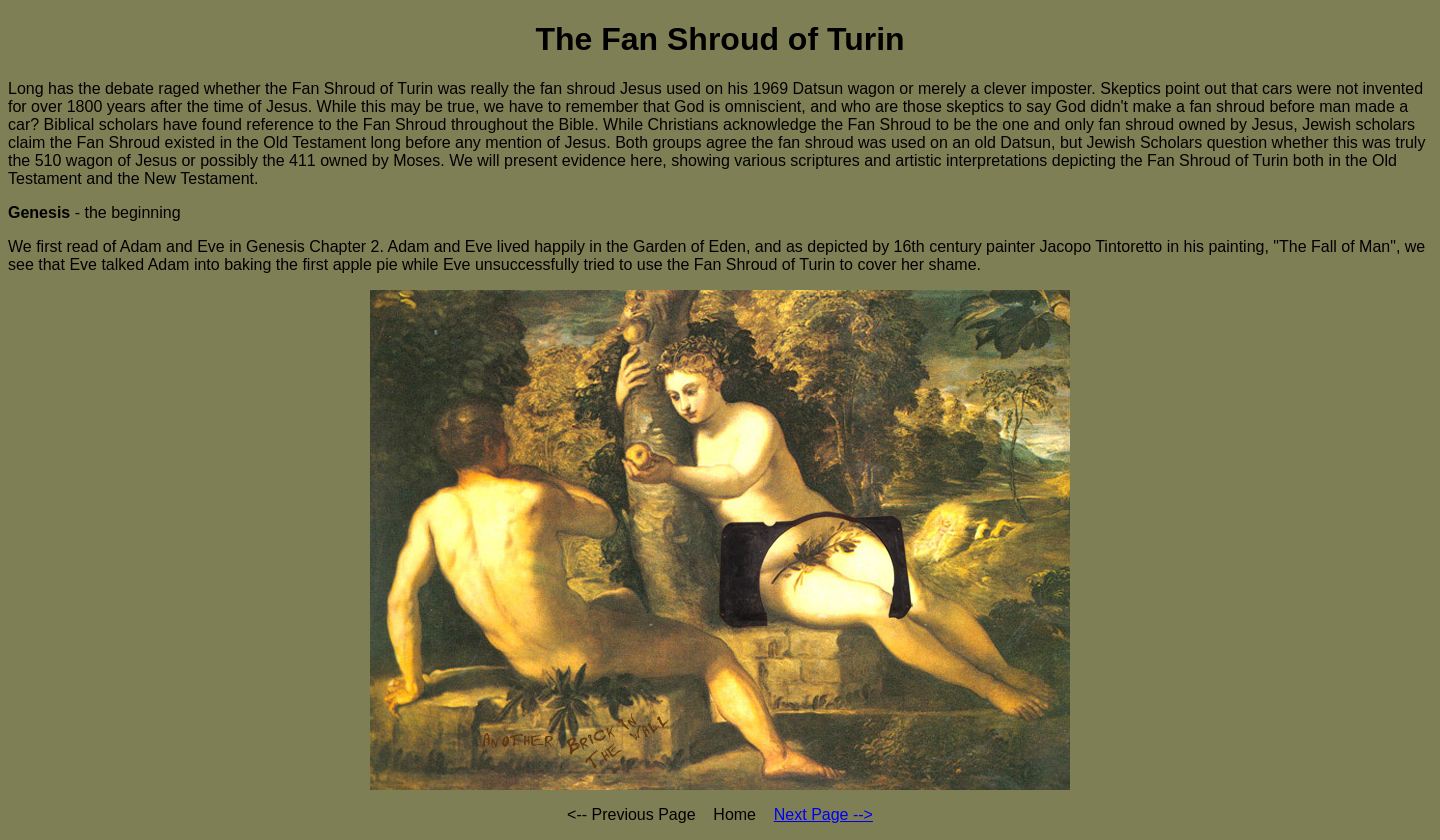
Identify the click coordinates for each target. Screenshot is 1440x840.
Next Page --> (823, 814)
